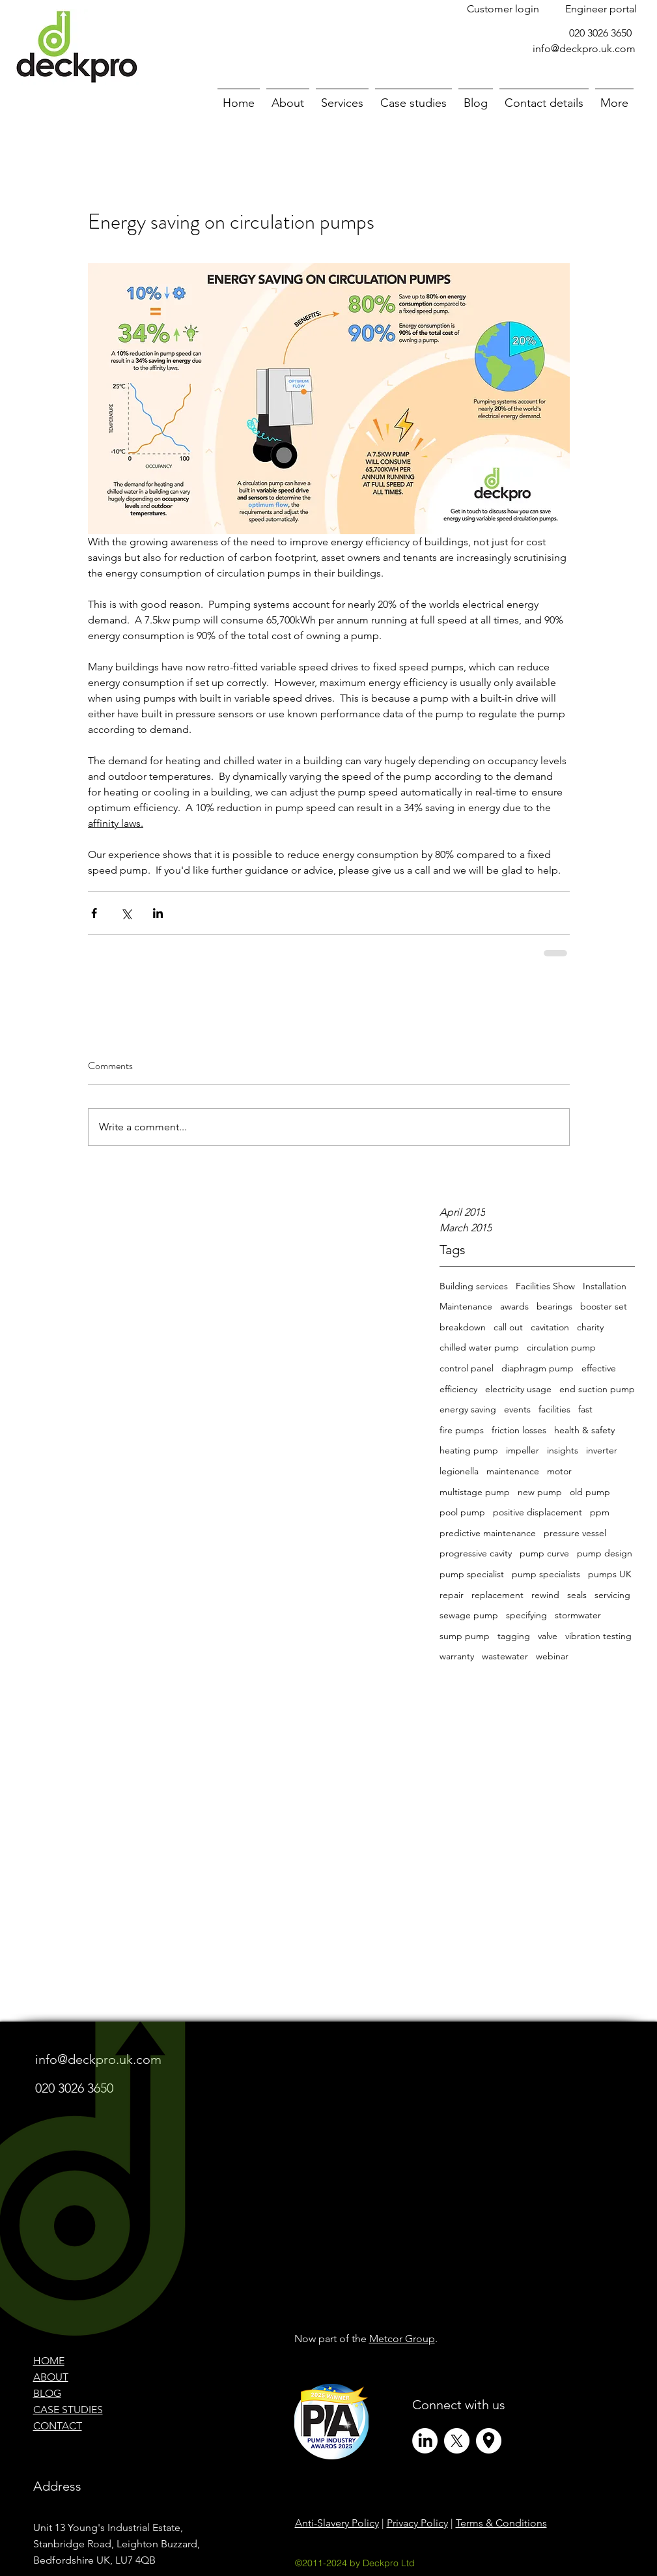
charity (590, 1327)
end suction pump (597, 1389)
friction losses (519, 1430)
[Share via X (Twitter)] (126, 913)
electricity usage (518, 1389)
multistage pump (475, 1492)
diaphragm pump (537, 1368)
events (517, 1409)
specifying (526, 1615)
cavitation (550, 1327)
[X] (456, 2441)
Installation (604, 1286)
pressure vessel (575, 1533)
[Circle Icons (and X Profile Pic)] (488, 2441)
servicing (612, 1595)
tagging (513, 1636)
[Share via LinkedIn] (158, 913)
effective (598, 1368)
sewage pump (469, 1615)
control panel (467, 1368)
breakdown (463, 1327)
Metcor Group (402, 2338)
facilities (554, 1409)
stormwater (578, 1615)
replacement (497, 1595)
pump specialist (472, 1574)
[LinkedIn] (425, 2441)
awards (514, 1306)
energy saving (468, 1409)
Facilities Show (545, 1286)
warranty (457, 1656)
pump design (604, 1553)
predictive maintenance (488, 1533)
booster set (603, 1306)
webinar (552, 1656)
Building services (474, 1286)
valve (547, 1636)
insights (562, 1450)
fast (585, 1409)
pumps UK (610, 1574)
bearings (554, 1306)
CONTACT (57, 2426)
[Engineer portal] (601, 9)
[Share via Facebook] (94, 913)
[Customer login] (503, 9)
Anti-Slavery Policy (337, 2523)
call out (508, 1327)
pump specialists (546, 1574)
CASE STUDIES (68, 2409)
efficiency (458, 1389)
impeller (522, 1450)
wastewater (505, 1656)
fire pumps (462, 1430)
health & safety (584, 1430)
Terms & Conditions (501, 2523)
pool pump (462, 1512)
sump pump (465, 1636)
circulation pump (561, 1347)
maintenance (512, 1471)
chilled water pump (479, 1347)
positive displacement (537, 1512)
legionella (459, 1471)
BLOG (47, 2393)
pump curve (544, 1553)
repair (452, 1595)
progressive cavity (476, 1553)
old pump (590, 1492)
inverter (601, 1450)
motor (559, 1471)
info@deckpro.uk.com (584, 48)
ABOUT (50, 2377)
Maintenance (466, 1306)
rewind (545, 1595)
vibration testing (598, 1636)
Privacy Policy (417, 2523)
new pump (540, 1492)
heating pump (469, 1450)
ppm (599, 1512)
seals (577, 1595)
